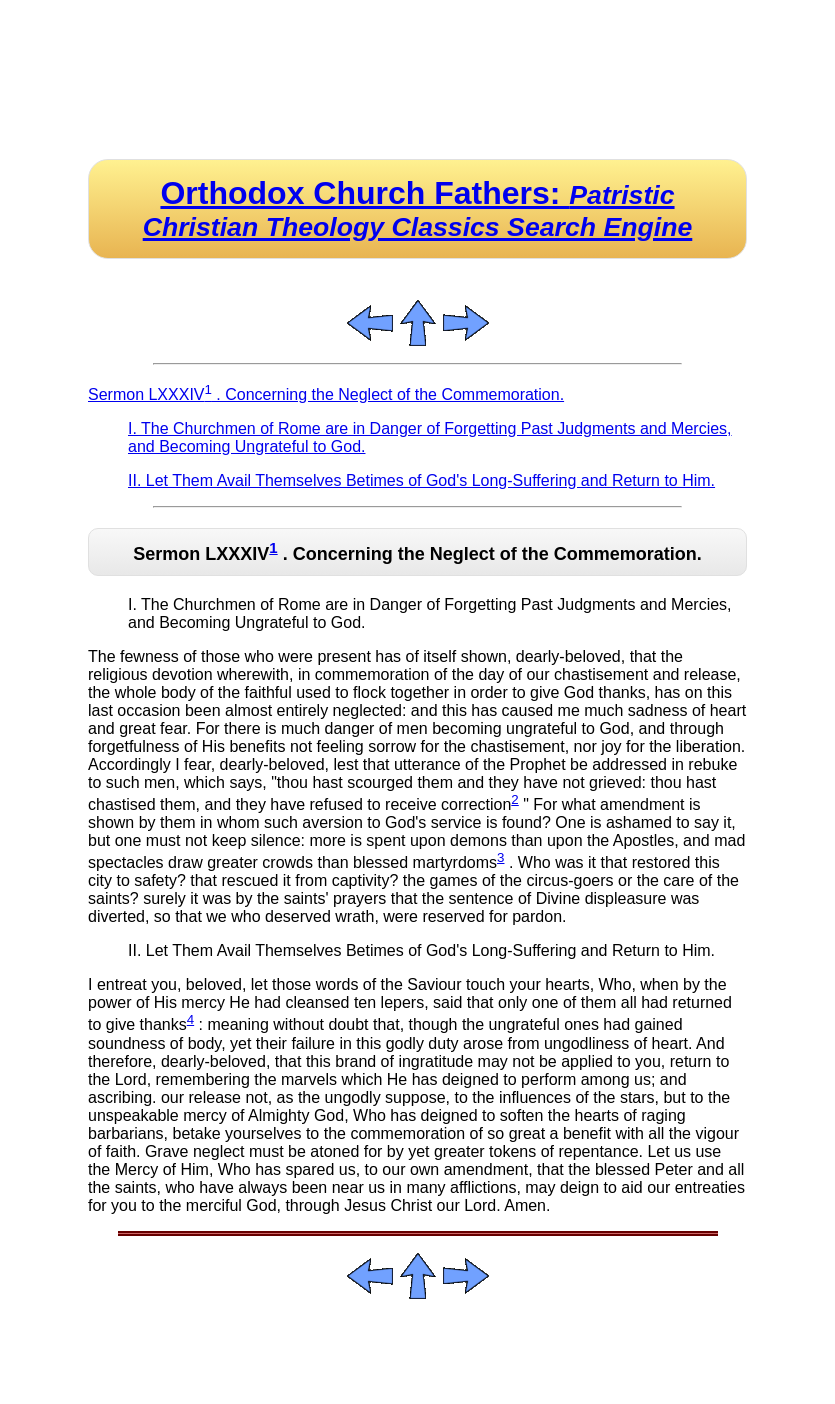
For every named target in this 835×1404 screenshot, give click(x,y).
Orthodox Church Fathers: (418, 208)
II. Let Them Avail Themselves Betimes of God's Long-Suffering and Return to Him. (421, 480)
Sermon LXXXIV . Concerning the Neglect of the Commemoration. (326, 394)
